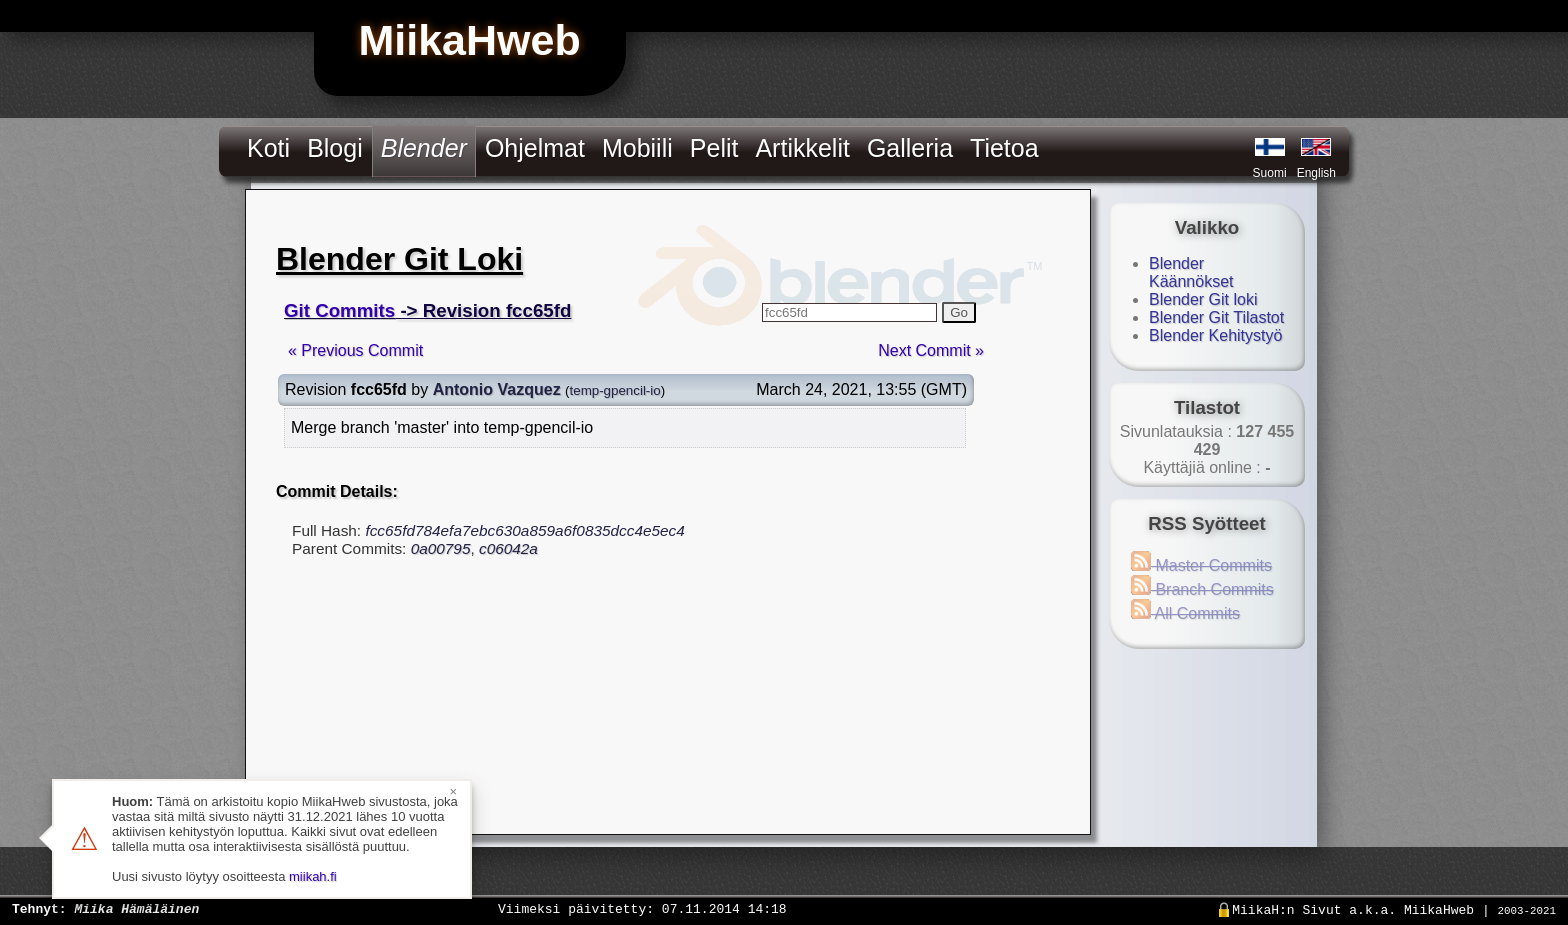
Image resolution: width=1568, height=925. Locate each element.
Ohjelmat (535, 148)
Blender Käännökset (1191, 272)
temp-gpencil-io (615, 390)
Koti (268, 148)
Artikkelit (802, 148)
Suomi (1270, 173)
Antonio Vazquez (497, 389)
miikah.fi (313, 876)
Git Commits (339, 310)
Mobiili (637, 148)
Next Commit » (931, 350)
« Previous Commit (355, 350)
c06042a (508, 548)
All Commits (1185, 613)
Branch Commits (1202, 589)
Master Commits (1201, 565)
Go (959, 312)
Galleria (910, 148)
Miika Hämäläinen (136, 908)
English (1316, 173)
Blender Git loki (1203, 299)
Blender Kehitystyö (1215, 335)
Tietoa (1004, 148)
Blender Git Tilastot (1216, 317)
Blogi (335, 148)
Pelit (714, 148)
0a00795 (441, 548)
